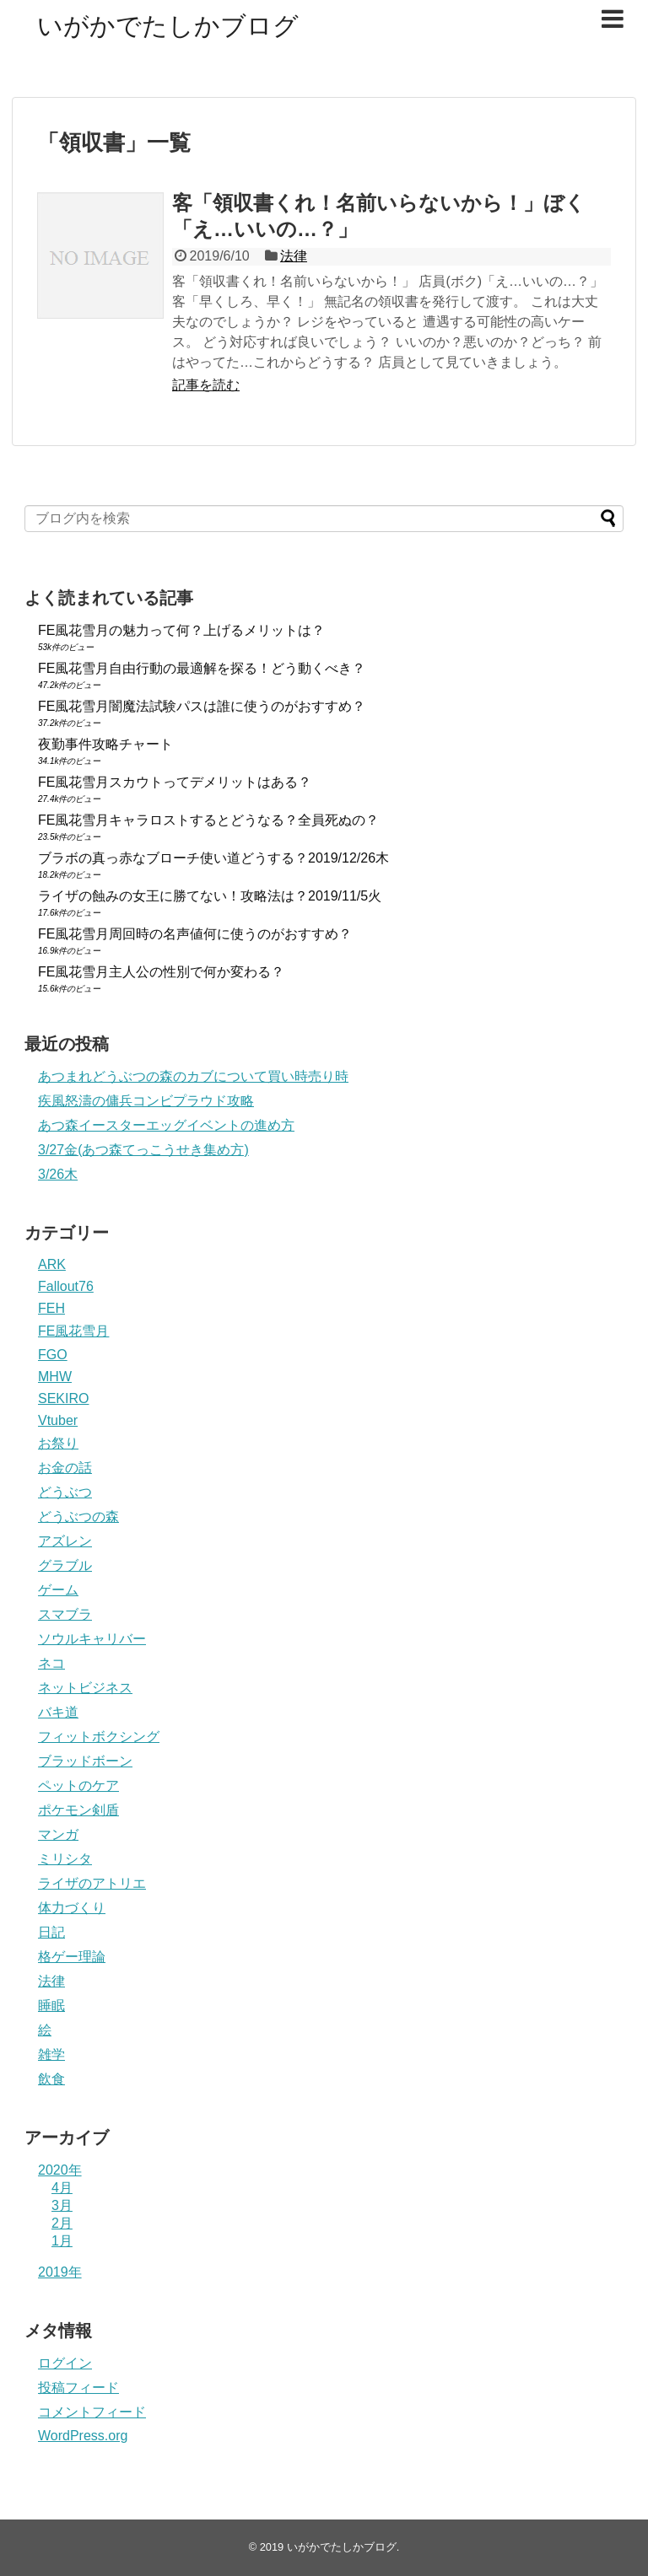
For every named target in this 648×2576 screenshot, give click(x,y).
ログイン (65, 2363)
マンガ (58, 1834)
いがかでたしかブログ (168, 26)
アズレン (65, 1541)
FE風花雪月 (73, 1331)
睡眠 (51, 2005)
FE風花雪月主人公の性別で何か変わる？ (161, 972)
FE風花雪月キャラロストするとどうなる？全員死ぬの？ (208, 820)
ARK (52, 1264)
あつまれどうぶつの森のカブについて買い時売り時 (193, 1076)
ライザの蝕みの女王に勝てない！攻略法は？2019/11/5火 (209, 896)
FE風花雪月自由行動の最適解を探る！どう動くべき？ (201, 668)
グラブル (65, 1565)
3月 (62, 2205)
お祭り (58, 1443)
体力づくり (71, 1908)
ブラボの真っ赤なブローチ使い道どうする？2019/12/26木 (213, 858)
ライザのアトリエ (92, 1883)
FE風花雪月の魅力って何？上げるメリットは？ (181, 630)
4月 (62, 2188)
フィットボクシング (98, 1736)
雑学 (51, 2054)
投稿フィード (78, 2387)
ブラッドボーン (85, 1761)
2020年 (60, 2170)
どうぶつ (65, 1492)
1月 (62, 2241)
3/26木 (58, 1174)
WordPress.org (82, 2435)
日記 (51, 1932)
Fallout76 (66, 1286)
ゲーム (58, 1590)
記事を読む (206, 385)
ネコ (51, 1663)
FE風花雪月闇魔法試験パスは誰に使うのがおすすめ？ (201, 706)
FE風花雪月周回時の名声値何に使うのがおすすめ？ (195, 934)
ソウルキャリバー (92, 1639)
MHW (55, 1376)
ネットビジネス (85, 1688)
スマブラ (65, 1614)
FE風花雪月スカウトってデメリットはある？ (174, 782)
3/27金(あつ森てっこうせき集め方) (143, 1150)
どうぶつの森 (78, 1516)
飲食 (51, 2079)
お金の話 (65, 1467)
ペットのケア (78, 1785)
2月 (62, 2223)
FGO (53, 1354)
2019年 (60, 2272)
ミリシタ (65, 1859)
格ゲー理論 (71, 1956)
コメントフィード (92, 2412)
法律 (293, 256)
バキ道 (58, 1712)
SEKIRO (63, 1398)
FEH (51, 1308)
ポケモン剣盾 (78, 1810)
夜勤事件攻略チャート (105, 744)
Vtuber (58, 1420)
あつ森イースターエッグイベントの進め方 (166, 1125)
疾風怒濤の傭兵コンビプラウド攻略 (146, 1101)
